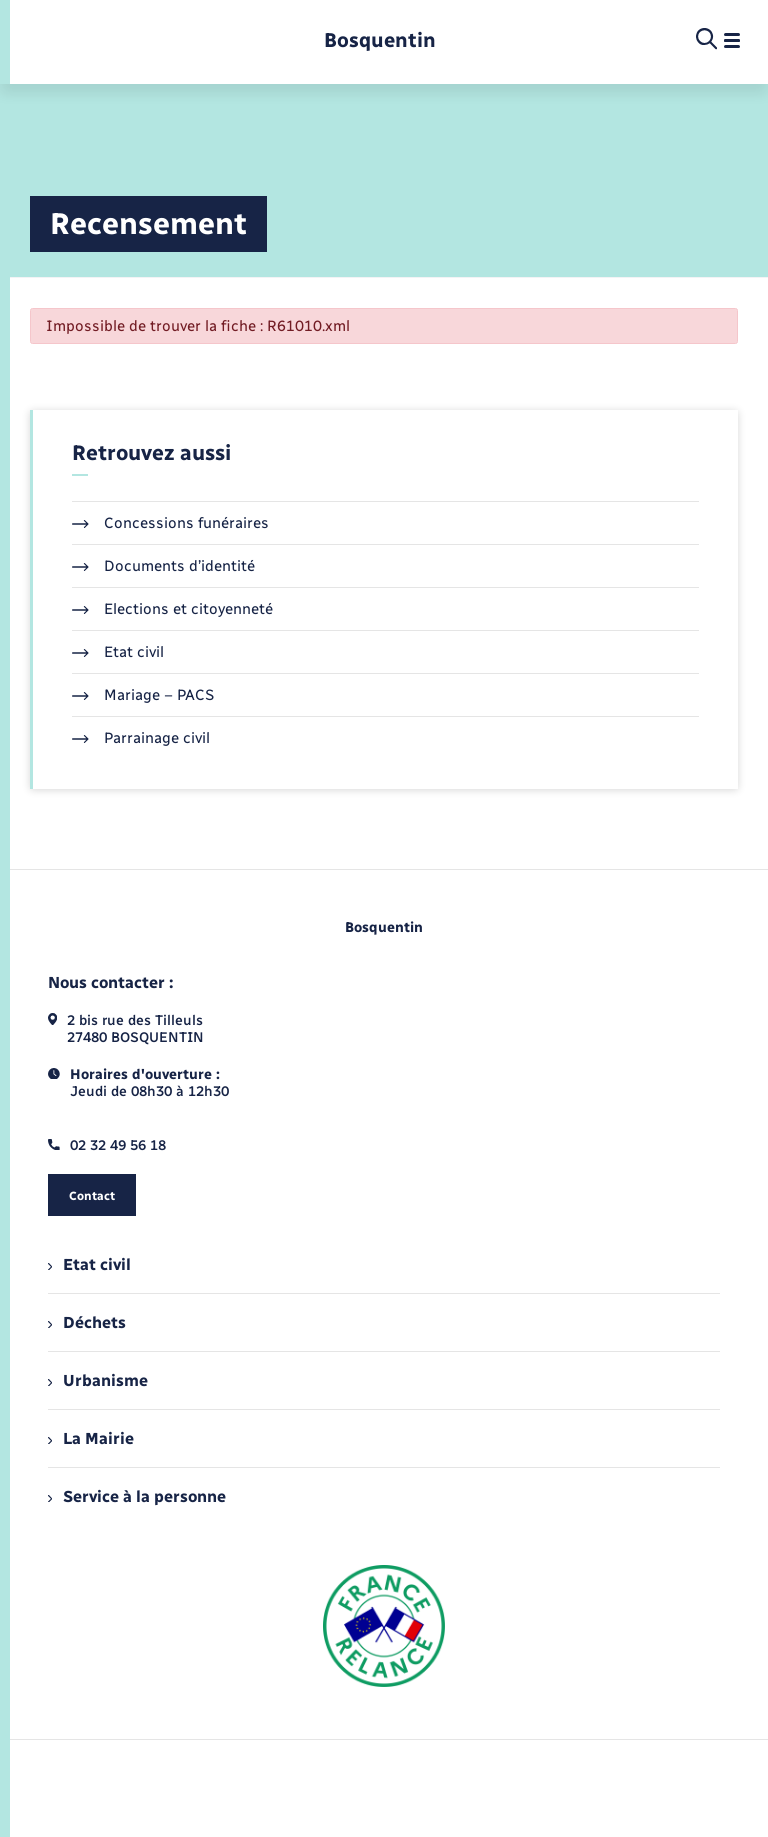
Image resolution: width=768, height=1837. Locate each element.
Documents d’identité (163, 566)
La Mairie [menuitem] (91, 1438)
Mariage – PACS (143, 695)
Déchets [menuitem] (87, 1322)
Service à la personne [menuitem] (137, 1496)
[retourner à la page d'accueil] (380, 40)
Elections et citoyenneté (172, 609)
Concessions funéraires (170, 523)
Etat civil (118, 652)
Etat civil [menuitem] (89, 1264)
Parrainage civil (141, 738)
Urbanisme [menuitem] (98, 1380)
